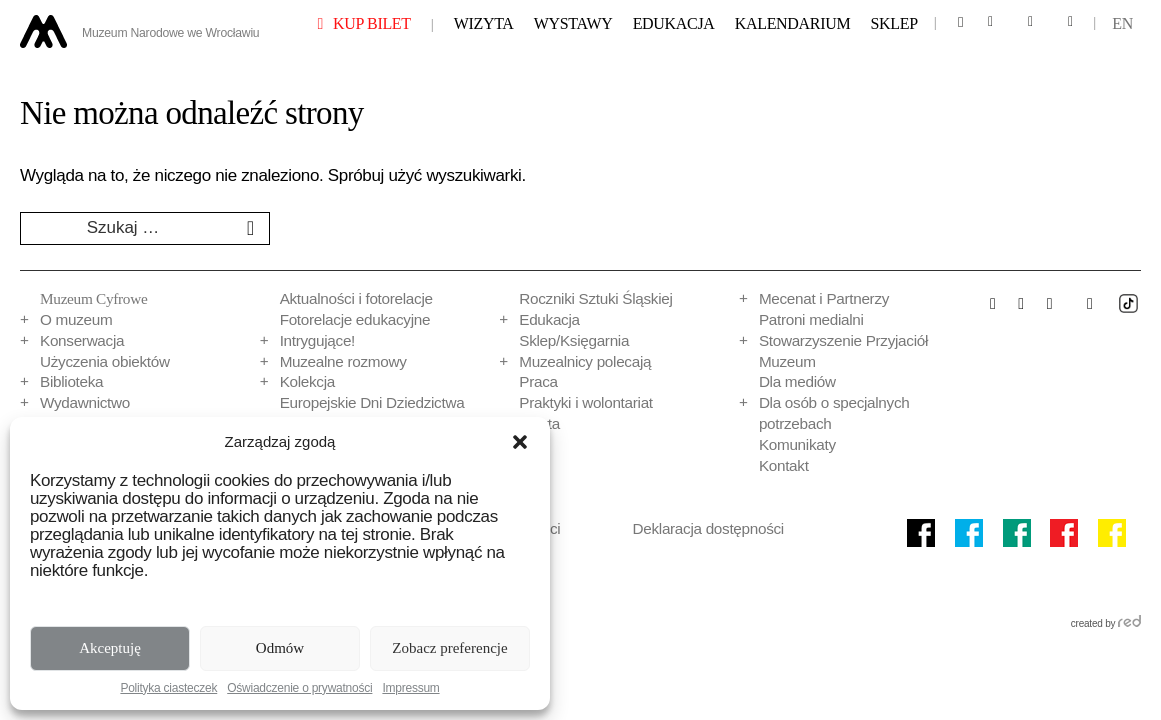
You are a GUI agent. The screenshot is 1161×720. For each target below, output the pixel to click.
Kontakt (784, 444)
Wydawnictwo (85, 389)
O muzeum (76, 315)
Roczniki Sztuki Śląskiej (595, 297)
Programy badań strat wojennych (387, 407)
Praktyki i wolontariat (586, 389)
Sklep (898, 24)
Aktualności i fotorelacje (356, 297)
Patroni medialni (811, 315)
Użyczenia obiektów (105, 352)
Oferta (539, 407)
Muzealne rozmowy (343, 352)
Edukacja (688, 24)
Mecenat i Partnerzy (824, 297)
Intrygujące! (317, 334)
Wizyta (508, 24)
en (1123, 24)
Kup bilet (400, 24)
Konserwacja (82, 334)
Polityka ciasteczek (168, 688)
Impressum (410, 688)
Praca (538, 370)
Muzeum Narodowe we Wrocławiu (193, 31)
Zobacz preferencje (449, 648)
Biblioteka (71, 370)
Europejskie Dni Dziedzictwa (372, 389)
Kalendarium (801, 24)
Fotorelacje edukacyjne (355, 315)
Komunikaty (797, 425)
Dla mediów (797, 370)
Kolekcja (307, 370)
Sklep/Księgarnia (574, 334)
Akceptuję (110, 648)
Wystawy (593, 24)
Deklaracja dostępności (708, 504)
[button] (520, 442)
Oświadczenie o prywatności (299, 688)
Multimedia (75, 407)
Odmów (280, 648)
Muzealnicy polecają (585, 352)
